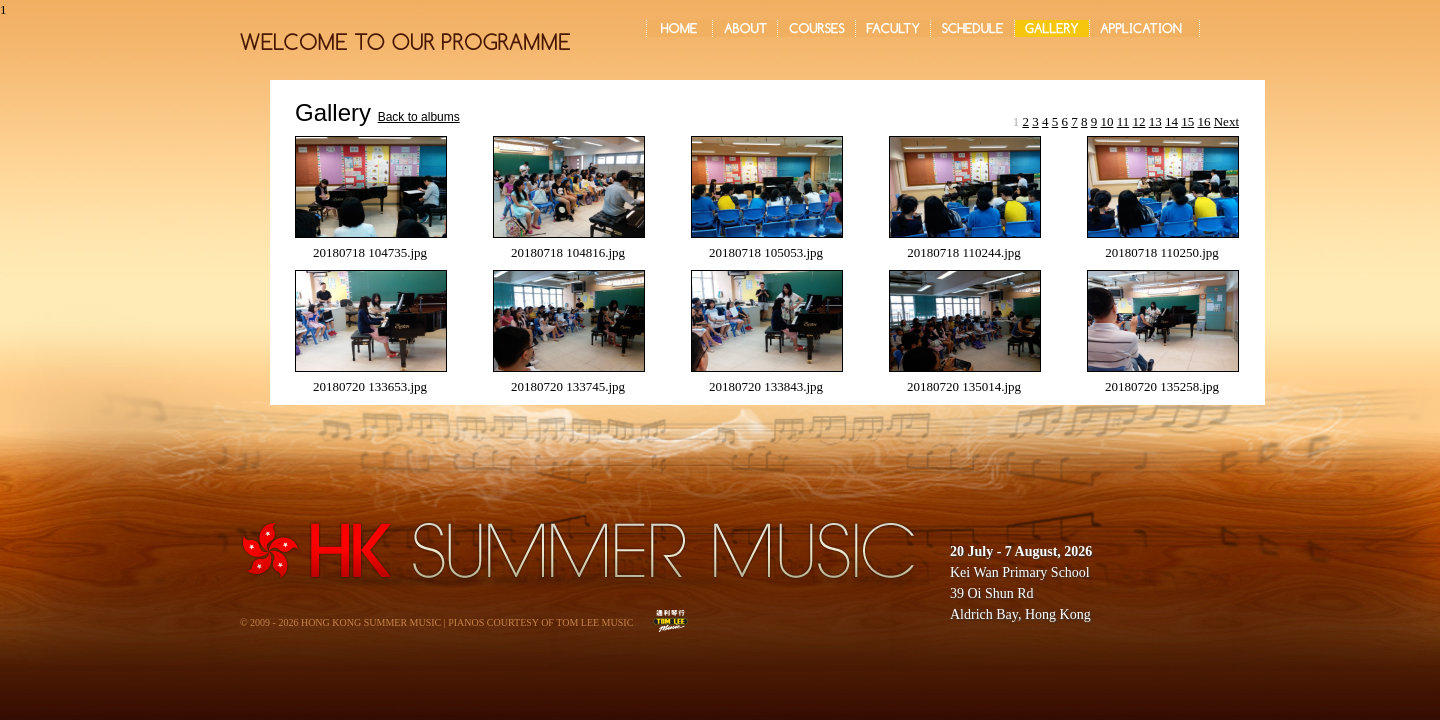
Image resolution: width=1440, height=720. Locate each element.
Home (679, 28)
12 (1138, 121)
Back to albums (419, 117)
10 (1106, 121)
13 (1155, 121)
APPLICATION (1144, 28)
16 (1203, 121)
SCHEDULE (972, 28)
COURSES (816, 28)
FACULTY (893, 28)
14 (1171, 121)
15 (1187, 121)
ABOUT (745, 28)
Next (1226, 121)
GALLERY (1052, 28)
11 (1123, 121)
